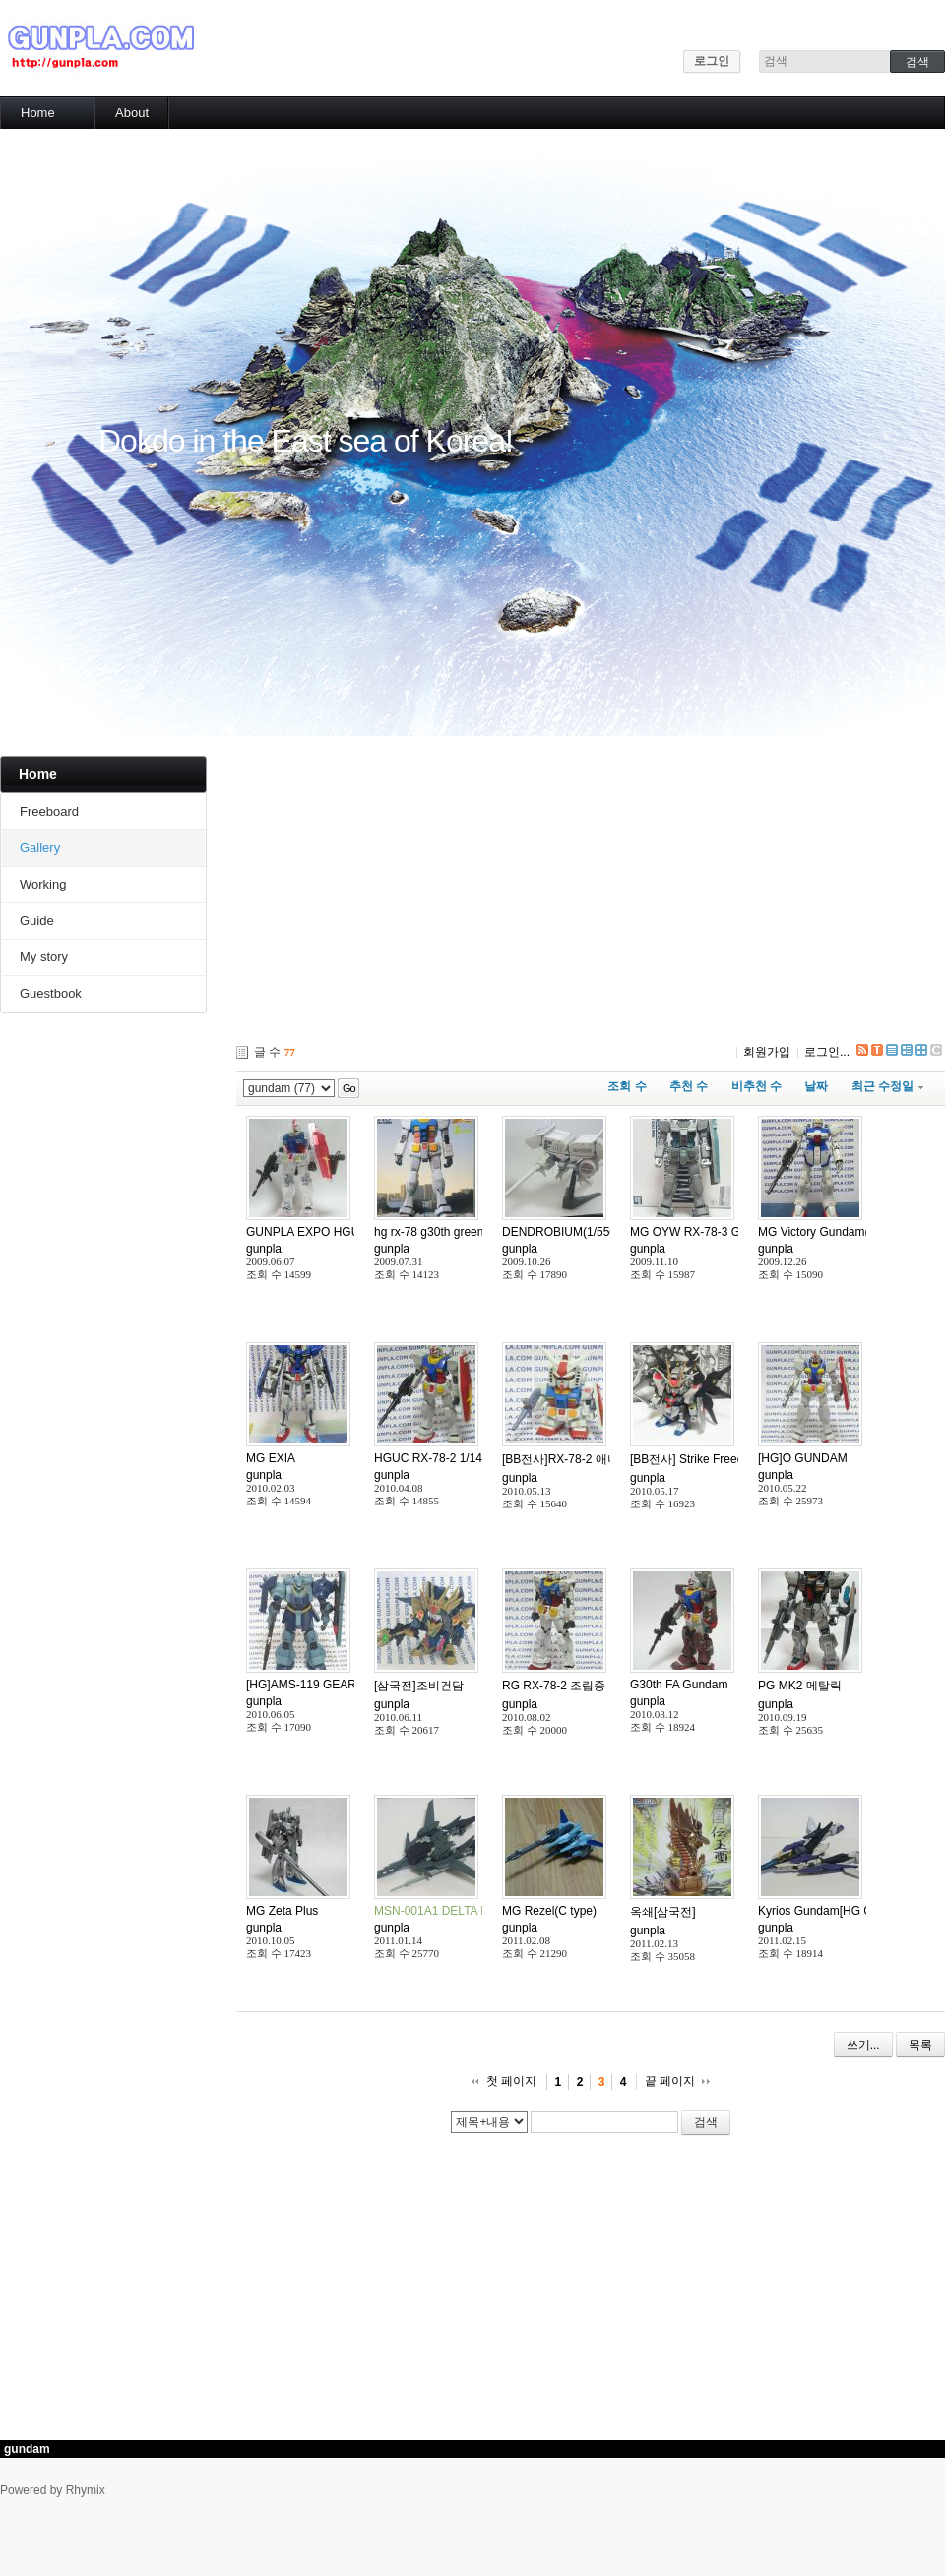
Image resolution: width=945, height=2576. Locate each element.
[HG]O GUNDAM (803, 1458)
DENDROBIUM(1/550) (561, 1232)
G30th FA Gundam (678, 1684)
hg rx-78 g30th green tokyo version (465, 1232)
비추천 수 (756, 1086)
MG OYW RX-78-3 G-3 (690, 1232)
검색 (706, 2122)
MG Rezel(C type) (549, 1911)
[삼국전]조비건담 (419, 1685)
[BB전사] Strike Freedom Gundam (719, 1459)
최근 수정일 (887, 1086)
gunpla (264, 1249)
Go (349, 1088)
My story (44, 957)
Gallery (40, 847)
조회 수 (626, 1086)
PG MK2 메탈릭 (800, 1685)
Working (43, 884)
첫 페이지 (511, 2081)
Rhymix (85, 2490)
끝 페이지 (670, 2081)
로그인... (827, 1052)
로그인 (711, 61)
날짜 (816, 1086)
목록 (920, 2045)
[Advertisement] (523, 893)
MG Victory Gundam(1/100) (830, 1232)
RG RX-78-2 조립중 (553, 1685)
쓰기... (863, 2045)
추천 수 (688, 1086)
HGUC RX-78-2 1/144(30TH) (450, 1458)
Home (38, 112)
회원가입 (766, 1052)
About (132, 112)
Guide (37, 920)
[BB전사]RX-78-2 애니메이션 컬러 (591, 1459)
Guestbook (51, 993)
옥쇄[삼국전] (663, 1912)
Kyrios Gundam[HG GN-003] (833, 1911)
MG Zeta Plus (282, 1911)
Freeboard (49, 811)
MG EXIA (270, 1458)
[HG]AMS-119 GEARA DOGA (324, 1684)
